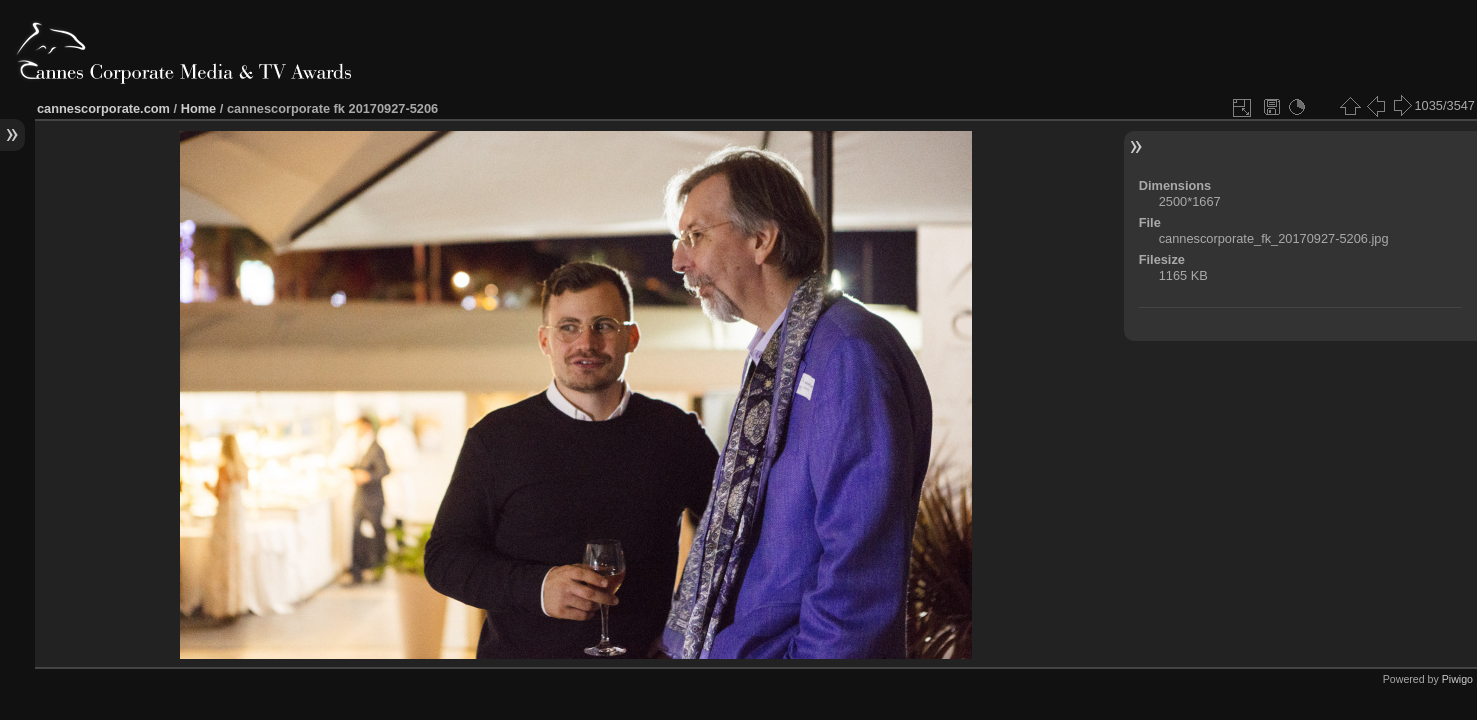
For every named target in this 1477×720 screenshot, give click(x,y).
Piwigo (1457, 679)
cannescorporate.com (103, 108)
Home (199, 108)
